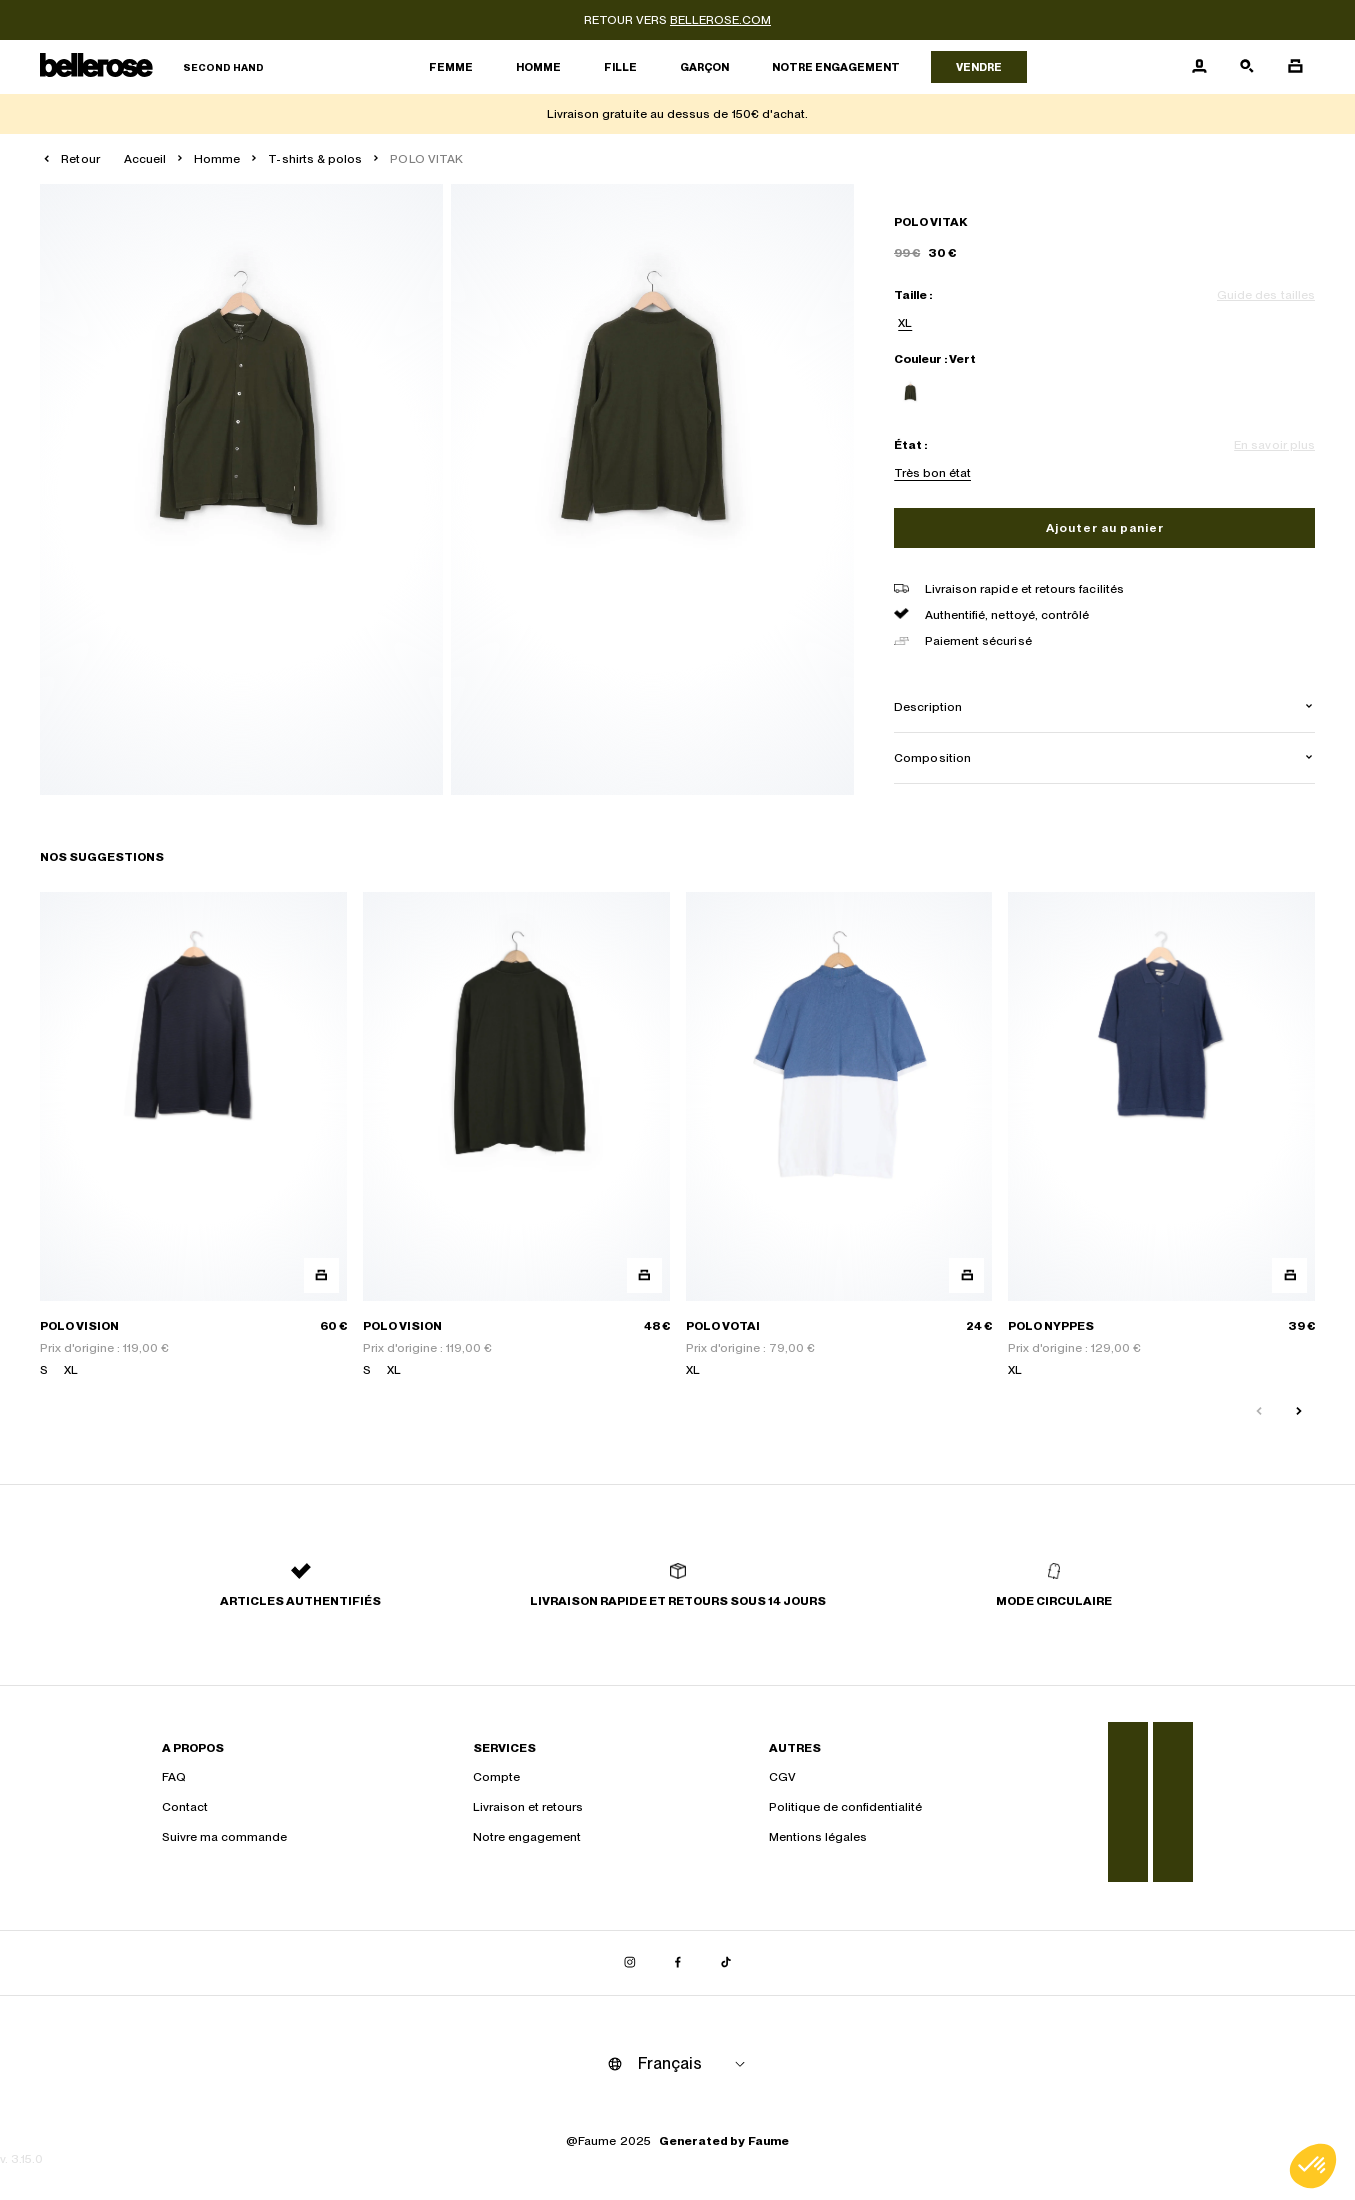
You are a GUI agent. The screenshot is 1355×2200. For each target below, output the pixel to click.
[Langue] (695, 2064)
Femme (451, 67)
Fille (620, 67)
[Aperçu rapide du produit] (321, 1275)
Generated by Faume (724, 2141)
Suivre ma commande (224, 1837)
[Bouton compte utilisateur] (1199, 67)
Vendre (979, 67)
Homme (538, 67)
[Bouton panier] (1295, 67)
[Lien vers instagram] (630, 1963)
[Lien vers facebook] (678, 1963)
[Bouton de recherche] (1247, 67)
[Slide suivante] (1299, 1412)
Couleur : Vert (935, 359)
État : (910, 445)
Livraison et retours (528, 1807)
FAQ (174, 1777)
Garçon (704, 67)
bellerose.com (720, 20)
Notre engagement (836, 67)
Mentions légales (818, 1837)
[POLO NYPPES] (1161, 1135)
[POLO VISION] (193, 1135)
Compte (496, 1777)
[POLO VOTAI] (839, 1135)
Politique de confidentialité (845, 1807)
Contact (185, 1807)
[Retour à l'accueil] (152, 67)
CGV (782, 1777)
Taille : (913, 295)
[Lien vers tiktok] (726, 1963)
